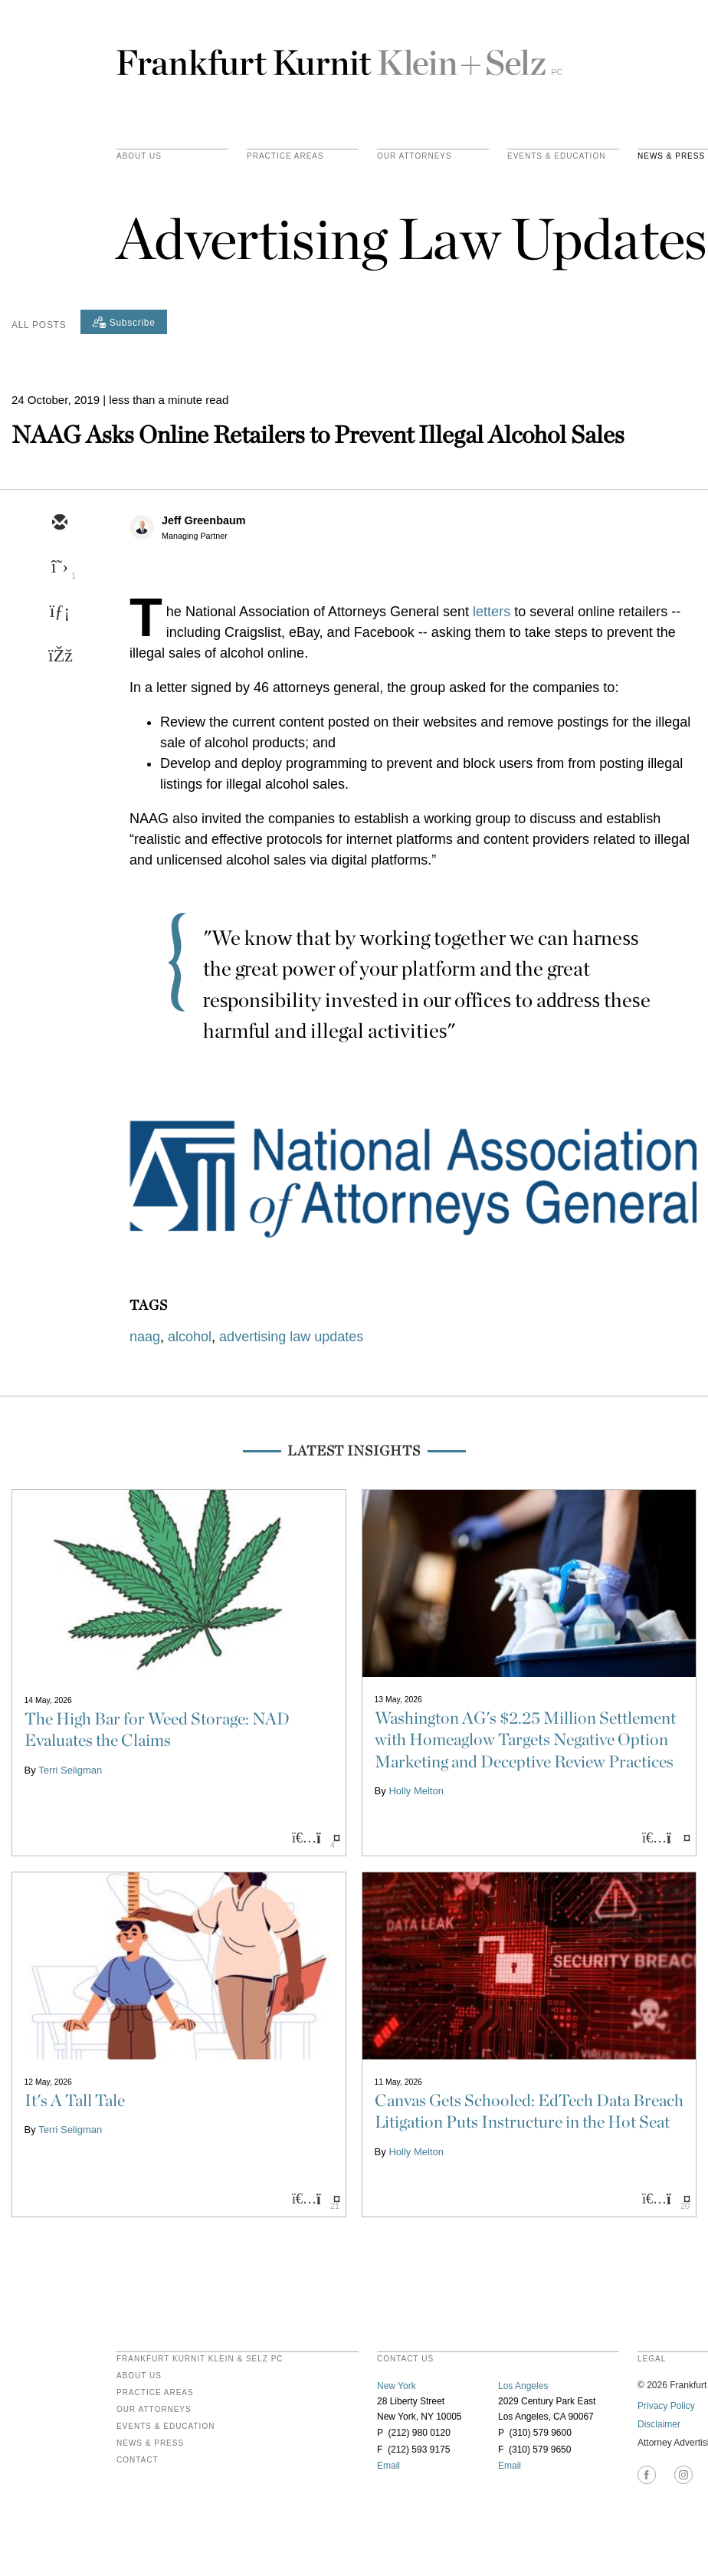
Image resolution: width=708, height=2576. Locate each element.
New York (396, 2386)
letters (491, 611)
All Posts (38, 325)
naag (144, 1336)
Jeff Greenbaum (204, 520)
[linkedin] (59, 612)
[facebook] (59, 657)
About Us (139, 156)
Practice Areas (155, 2393)
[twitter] (59, 568)
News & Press (150, 2443)
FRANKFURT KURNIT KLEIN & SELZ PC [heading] (200, 2359)
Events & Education (556, 156)
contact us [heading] (405, 2359)
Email (388, 2465)
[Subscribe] (123, 322)
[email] (59, 523)
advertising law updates (291, 1336)
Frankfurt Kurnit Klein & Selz (339, 56)
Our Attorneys (414, 156)
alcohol (189, 1336)
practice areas (285, 156)
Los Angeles (523, 2386)
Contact (137, 2460)
